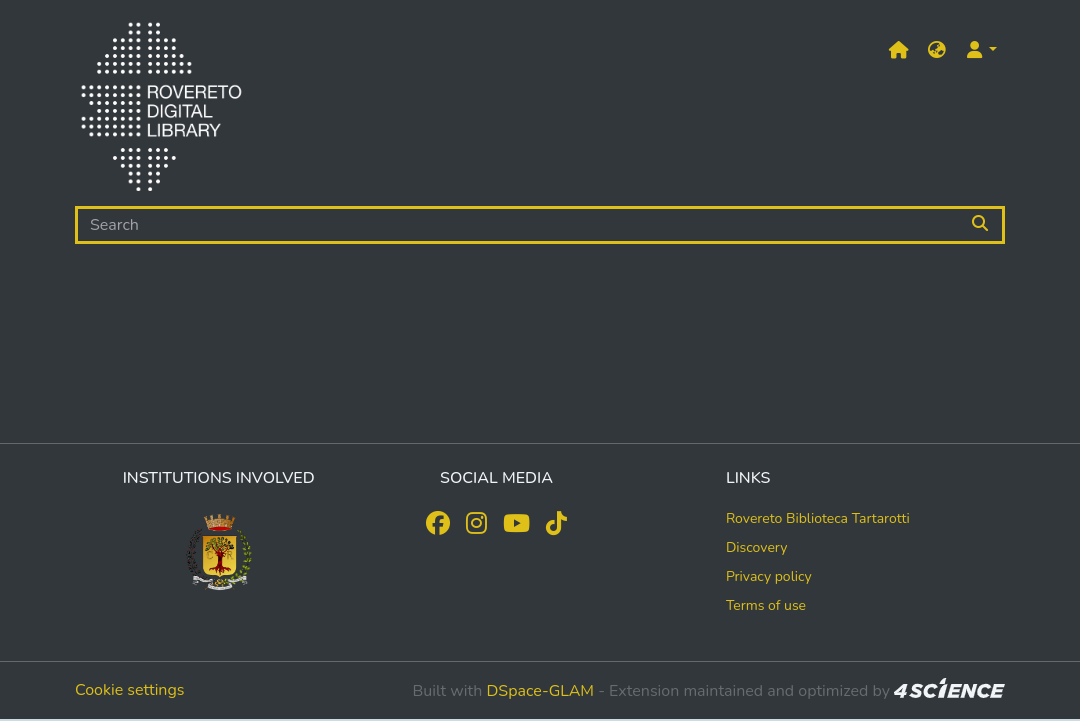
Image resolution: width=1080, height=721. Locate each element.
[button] (937, 50)
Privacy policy (769, 576)
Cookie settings (130, 690)
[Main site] (899, 50)
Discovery (757, 547)
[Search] (517, 225)
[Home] (161, 111)
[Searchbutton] (981, 225)
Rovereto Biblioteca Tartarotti (818, 518)
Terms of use (766, 605)
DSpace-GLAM (540, 691)
